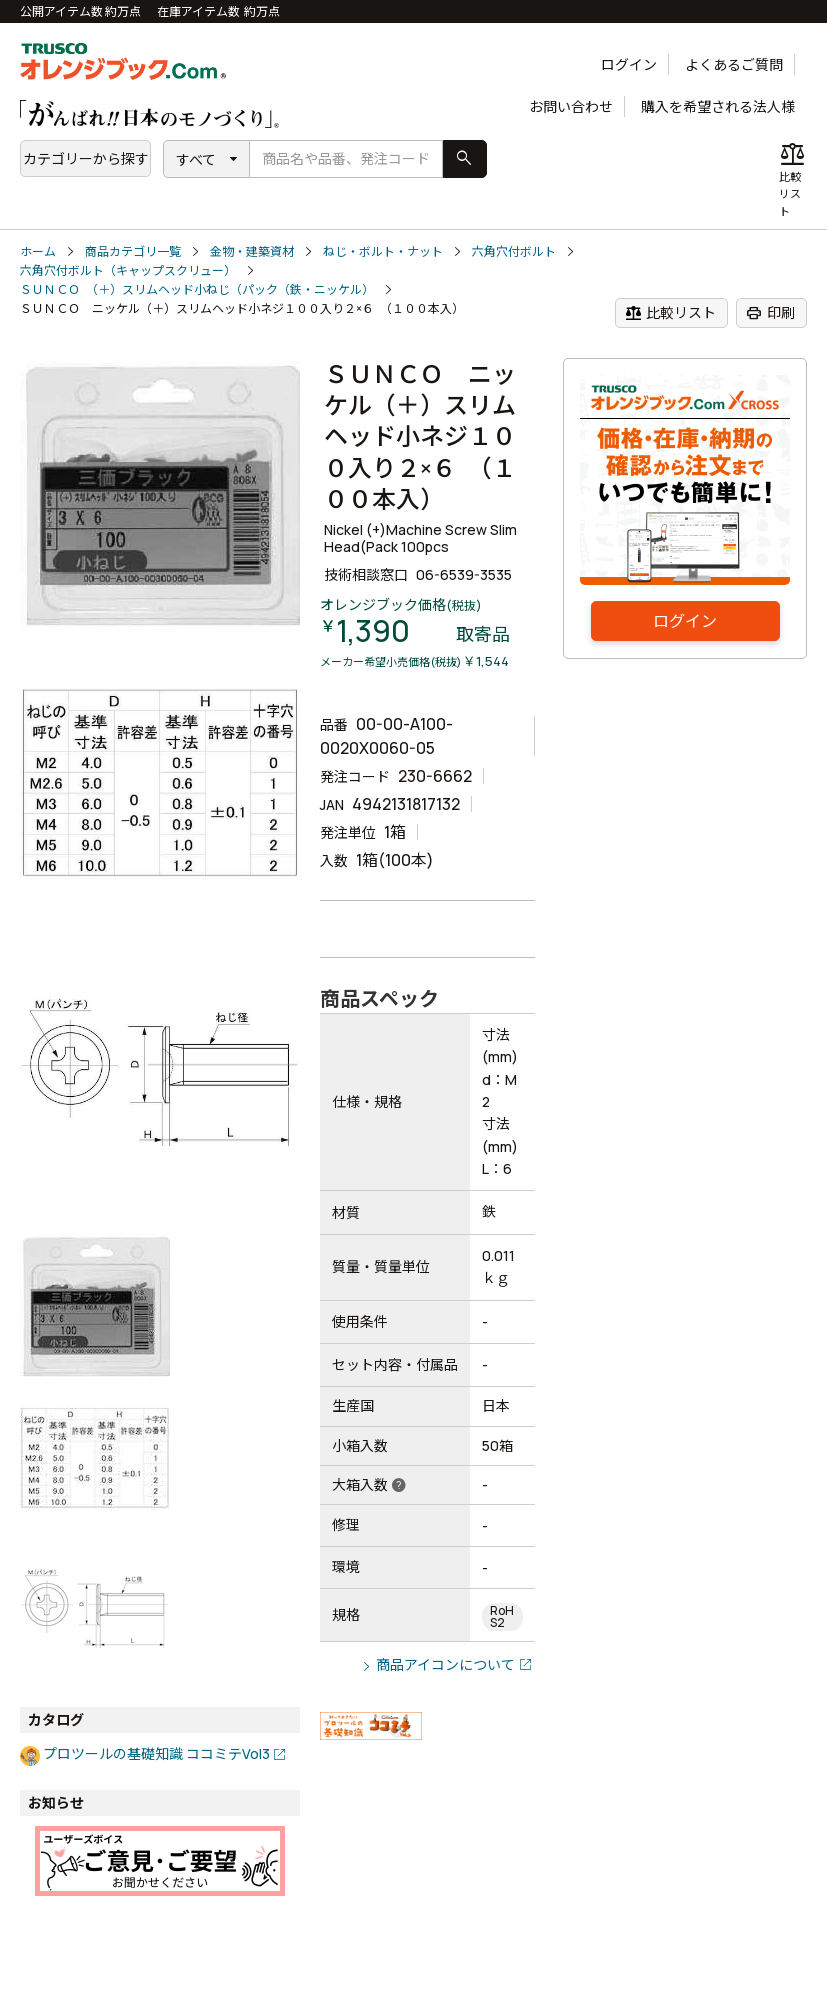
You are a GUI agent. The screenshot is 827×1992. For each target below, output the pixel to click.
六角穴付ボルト (514, 251)
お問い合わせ (571, 106)
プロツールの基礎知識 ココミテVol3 (156, 1753)
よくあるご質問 (734, 64)
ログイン (629, 64)
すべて (196, 159)
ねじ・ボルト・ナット (383, 251)
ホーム (38, 251)
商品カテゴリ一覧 (133, 251)
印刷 (770, 313)
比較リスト (670, 313)
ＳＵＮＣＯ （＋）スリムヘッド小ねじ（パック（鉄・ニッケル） (197, 289)
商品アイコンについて (445, 1664)
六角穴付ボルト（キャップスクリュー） (128, 270)
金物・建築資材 (252, 251)
